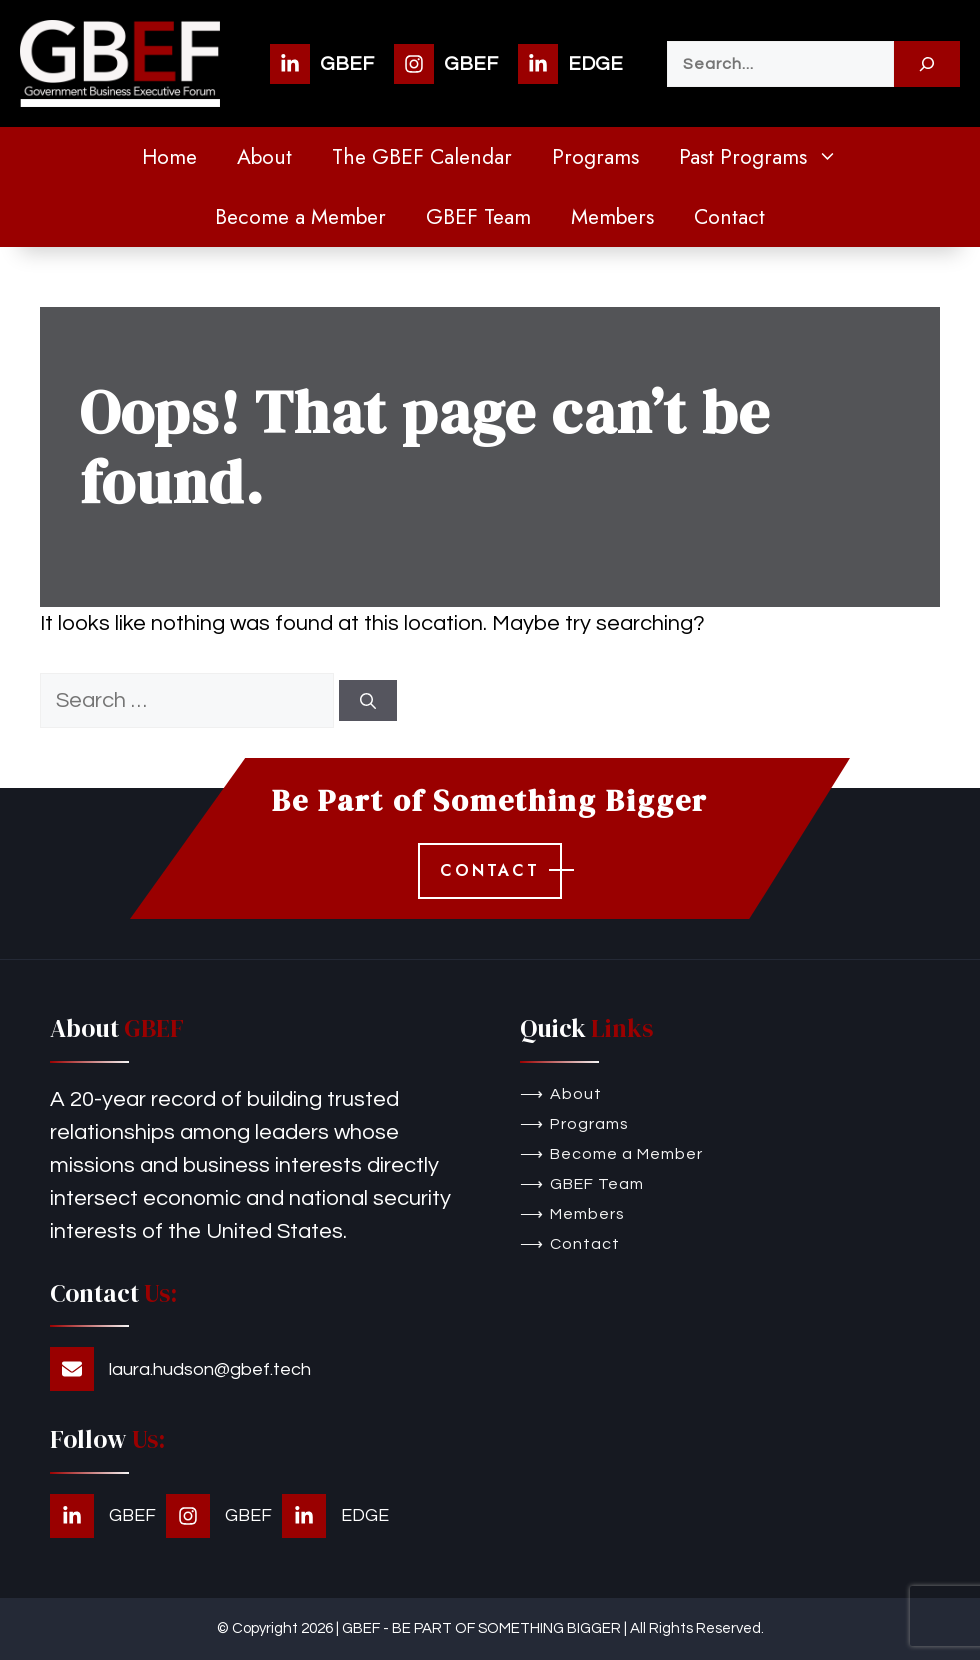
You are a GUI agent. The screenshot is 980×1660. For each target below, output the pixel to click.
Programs (595, 157)
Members (612, 217)
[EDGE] (570, 64)
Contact (729, 217)
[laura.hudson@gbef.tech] (180, 1369)
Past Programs (768, 157)
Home (169, 157)
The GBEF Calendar (422, 157)
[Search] (927, 64)
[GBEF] (322, 64)
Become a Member (300, 217)
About (264, 157)
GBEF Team (478, 217)
